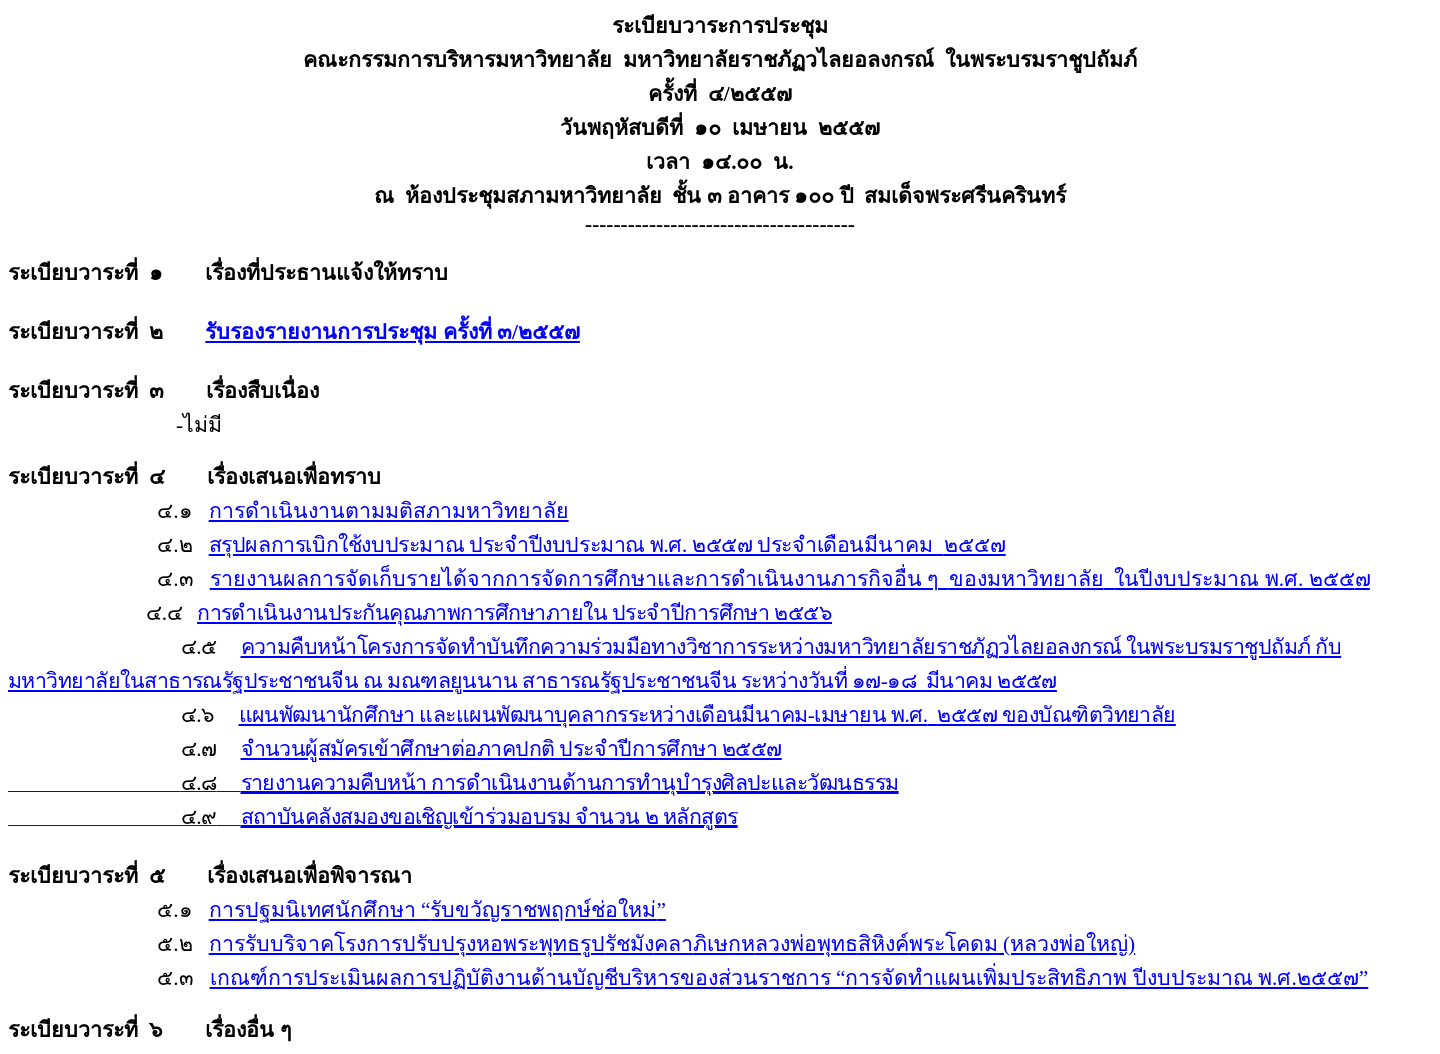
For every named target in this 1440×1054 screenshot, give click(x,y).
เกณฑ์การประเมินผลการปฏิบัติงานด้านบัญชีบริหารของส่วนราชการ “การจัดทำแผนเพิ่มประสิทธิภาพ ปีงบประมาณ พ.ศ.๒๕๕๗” (789, 978)
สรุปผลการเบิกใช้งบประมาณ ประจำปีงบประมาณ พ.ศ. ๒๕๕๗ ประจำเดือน (607, 545)
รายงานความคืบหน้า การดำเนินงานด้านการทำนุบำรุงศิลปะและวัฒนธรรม (570, 783)
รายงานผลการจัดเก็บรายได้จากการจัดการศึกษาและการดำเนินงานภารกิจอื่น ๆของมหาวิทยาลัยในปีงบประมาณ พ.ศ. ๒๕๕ (790, 579)
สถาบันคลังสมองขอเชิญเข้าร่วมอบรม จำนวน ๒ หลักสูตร (489, 817)
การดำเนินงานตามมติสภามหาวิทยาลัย (389, 511)
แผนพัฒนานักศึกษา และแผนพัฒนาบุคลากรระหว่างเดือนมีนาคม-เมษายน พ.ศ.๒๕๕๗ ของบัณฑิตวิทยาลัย (707, 715)
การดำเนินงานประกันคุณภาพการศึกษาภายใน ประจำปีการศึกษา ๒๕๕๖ (514, 613)
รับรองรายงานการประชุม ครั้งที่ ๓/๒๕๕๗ (392, 332)
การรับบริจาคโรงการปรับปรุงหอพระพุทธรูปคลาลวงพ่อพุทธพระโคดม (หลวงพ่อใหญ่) (672, 944)
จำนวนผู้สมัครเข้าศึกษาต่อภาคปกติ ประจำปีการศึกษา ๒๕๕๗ (511, 749)
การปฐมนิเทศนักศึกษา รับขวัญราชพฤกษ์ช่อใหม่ (437, 910)
